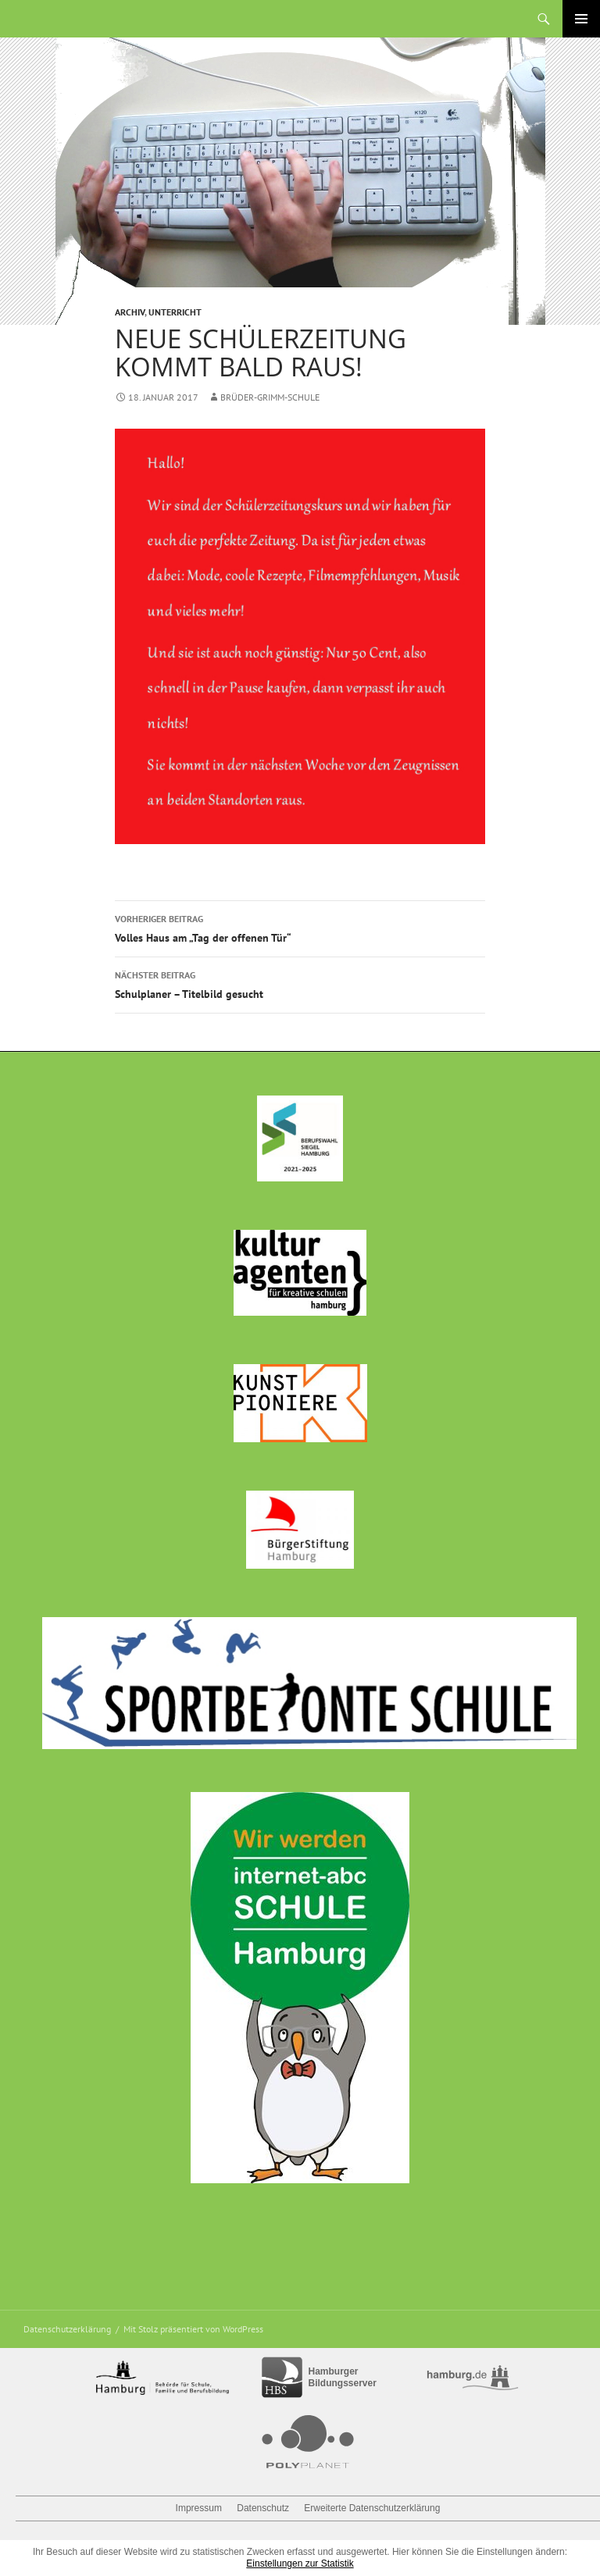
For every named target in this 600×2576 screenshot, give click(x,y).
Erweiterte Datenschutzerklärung (372, 2508)
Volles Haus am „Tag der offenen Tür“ (300, 927)
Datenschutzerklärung (67, 2329)
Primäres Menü (581, 18)
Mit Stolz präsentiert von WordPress (193, 2329)
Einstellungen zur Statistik (299, 2563)
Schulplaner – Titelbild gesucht (300, 983)
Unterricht (175, 312)
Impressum (199, 2508)
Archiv (130, 312)
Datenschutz (263, 2508)
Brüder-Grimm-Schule (270, 397)
